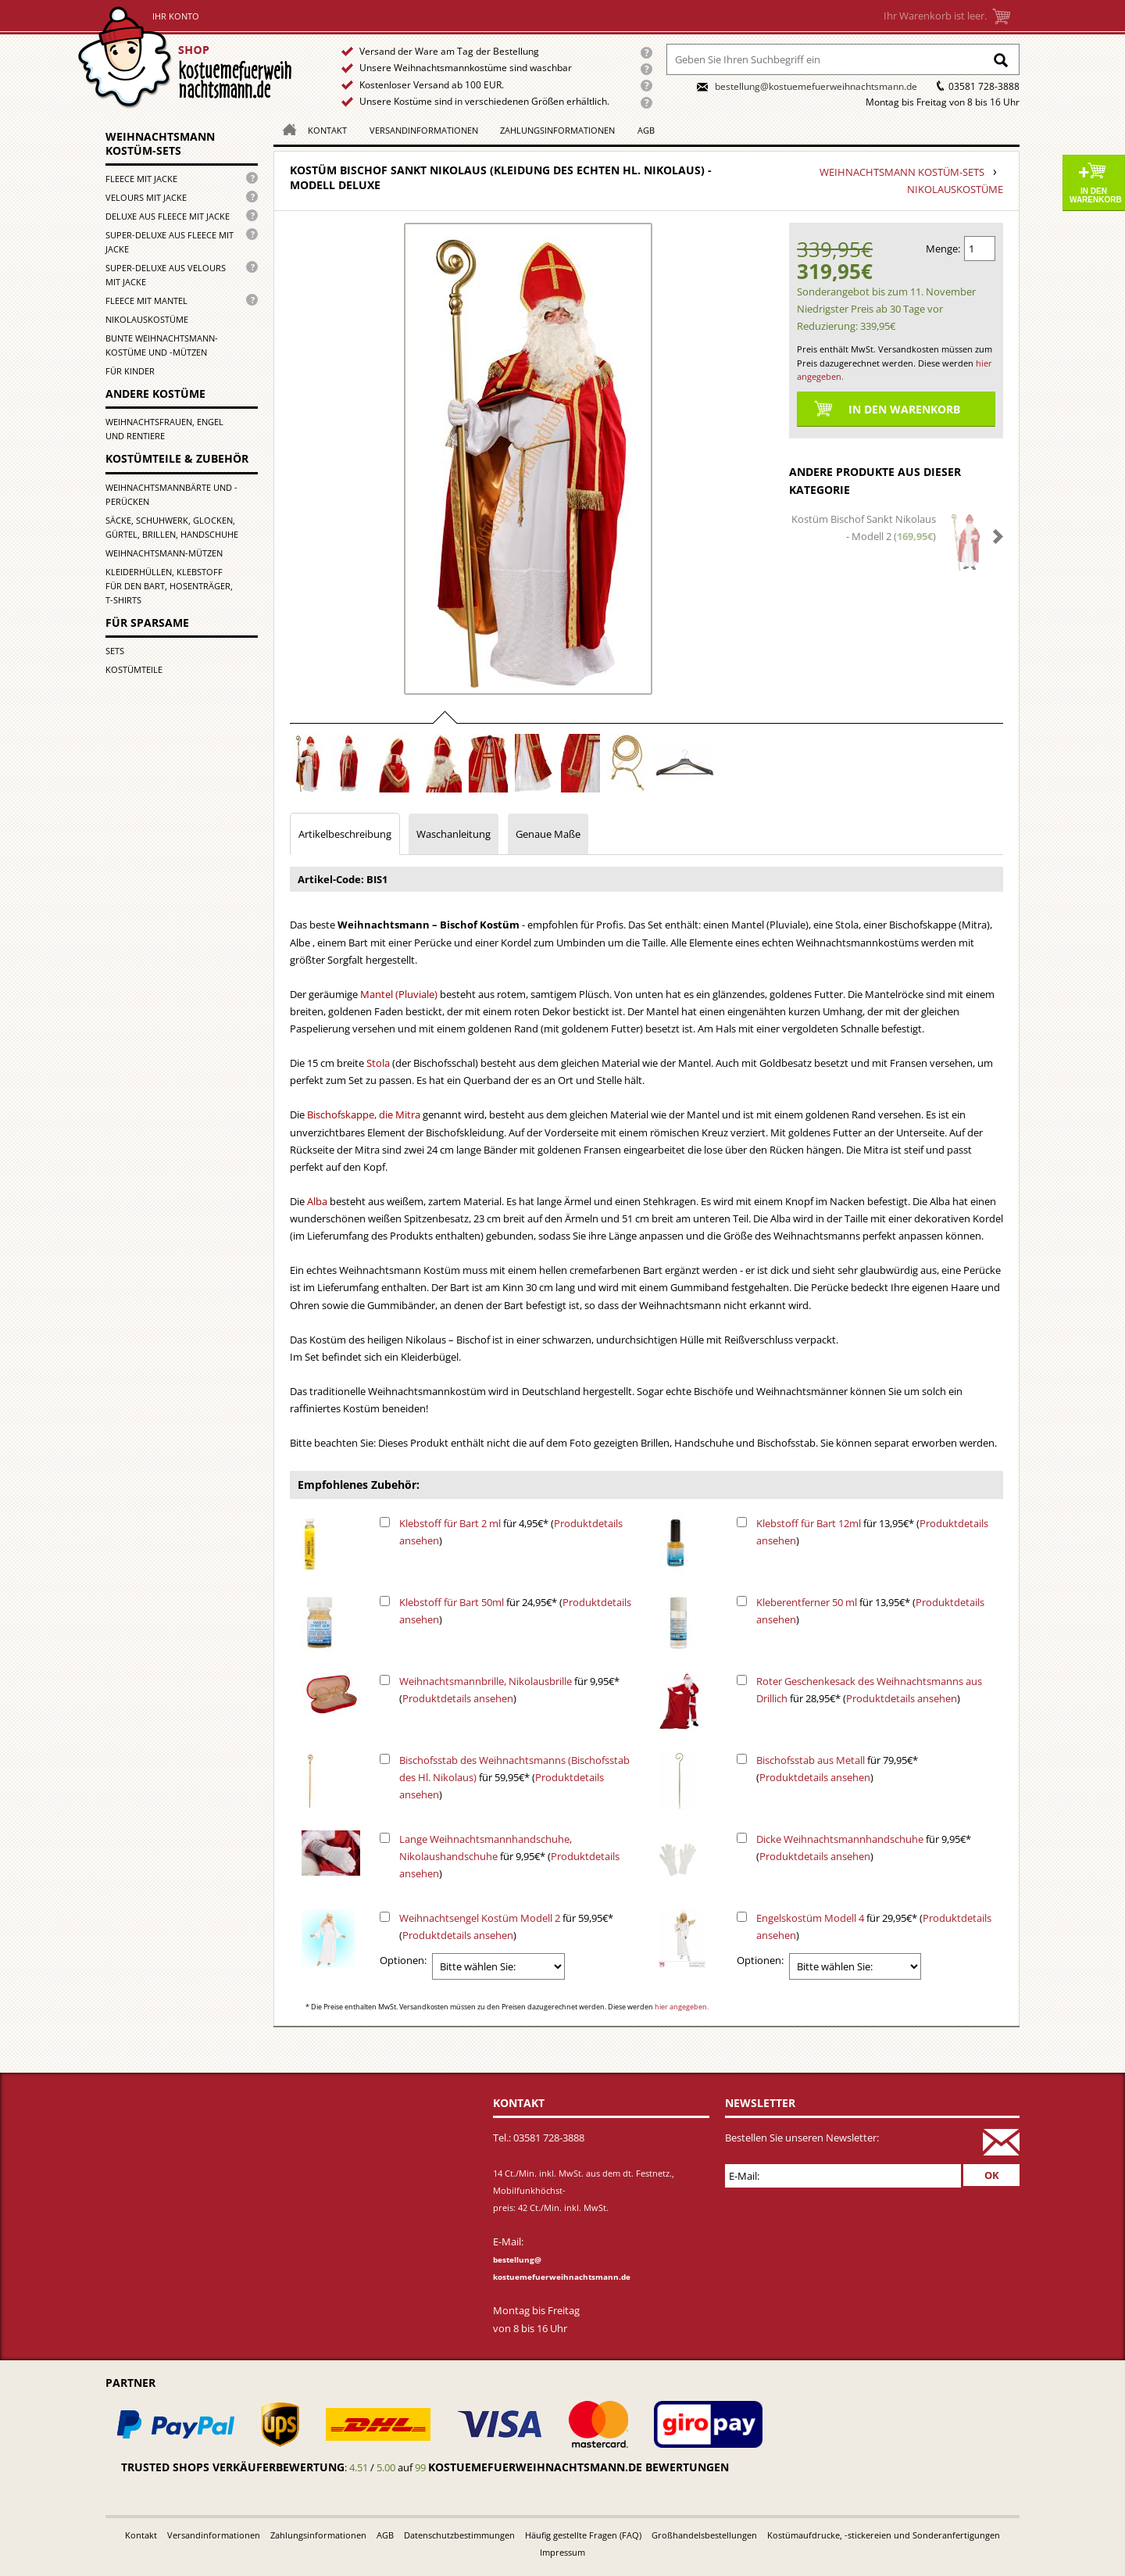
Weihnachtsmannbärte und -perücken (171, 494)
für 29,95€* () (873, 1926)
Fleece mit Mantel (146, 300)
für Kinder (130, 371)
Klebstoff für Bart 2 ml (450, 1523)
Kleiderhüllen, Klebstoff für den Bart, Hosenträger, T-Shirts (169, 586)
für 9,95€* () (509, 1689)
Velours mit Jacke (146, 197)
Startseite (188, 57)
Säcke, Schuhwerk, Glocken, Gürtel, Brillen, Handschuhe (171, 527)
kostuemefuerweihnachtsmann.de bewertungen (578, 2467)
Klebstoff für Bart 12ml (808, 1523)
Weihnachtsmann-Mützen (164, 553)
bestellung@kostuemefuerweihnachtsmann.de (816, 86)
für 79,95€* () (837, 1768)
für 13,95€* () (872, 1531)
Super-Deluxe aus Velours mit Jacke (165, 275)
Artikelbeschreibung (344, 834)
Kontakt (327, 130)
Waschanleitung (453, 834)
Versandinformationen (424, 130)
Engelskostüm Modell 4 (810, 1918)
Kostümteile (133, 669)
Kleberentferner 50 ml (806, 1602)
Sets (114, 651)
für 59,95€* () (514, 1777)
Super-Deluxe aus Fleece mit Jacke (169, 242)
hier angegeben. (682, 2007)
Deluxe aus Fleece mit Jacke (167, 216)
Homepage (285, 128)
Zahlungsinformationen (557, 130)
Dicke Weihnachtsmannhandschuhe (839, 1839)
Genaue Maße (548, 834)
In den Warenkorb (1096, 195)
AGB (646, 130)
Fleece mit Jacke (141, 178)
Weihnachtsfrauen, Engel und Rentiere (164, 429)
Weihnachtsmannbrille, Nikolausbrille (485, 1681)
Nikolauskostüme (146, 319)
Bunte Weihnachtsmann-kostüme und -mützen (161, 345)
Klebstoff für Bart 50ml (451, 1602)
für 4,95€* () (511, 1531)
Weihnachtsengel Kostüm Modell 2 (479, 1918)
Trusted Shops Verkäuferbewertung (233, 2467)
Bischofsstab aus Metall (810, 1760)
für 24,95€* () (515, 1610)
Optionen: (403, 1960)
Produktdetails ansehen (457, 1698)
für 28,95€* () (869, 1689)
